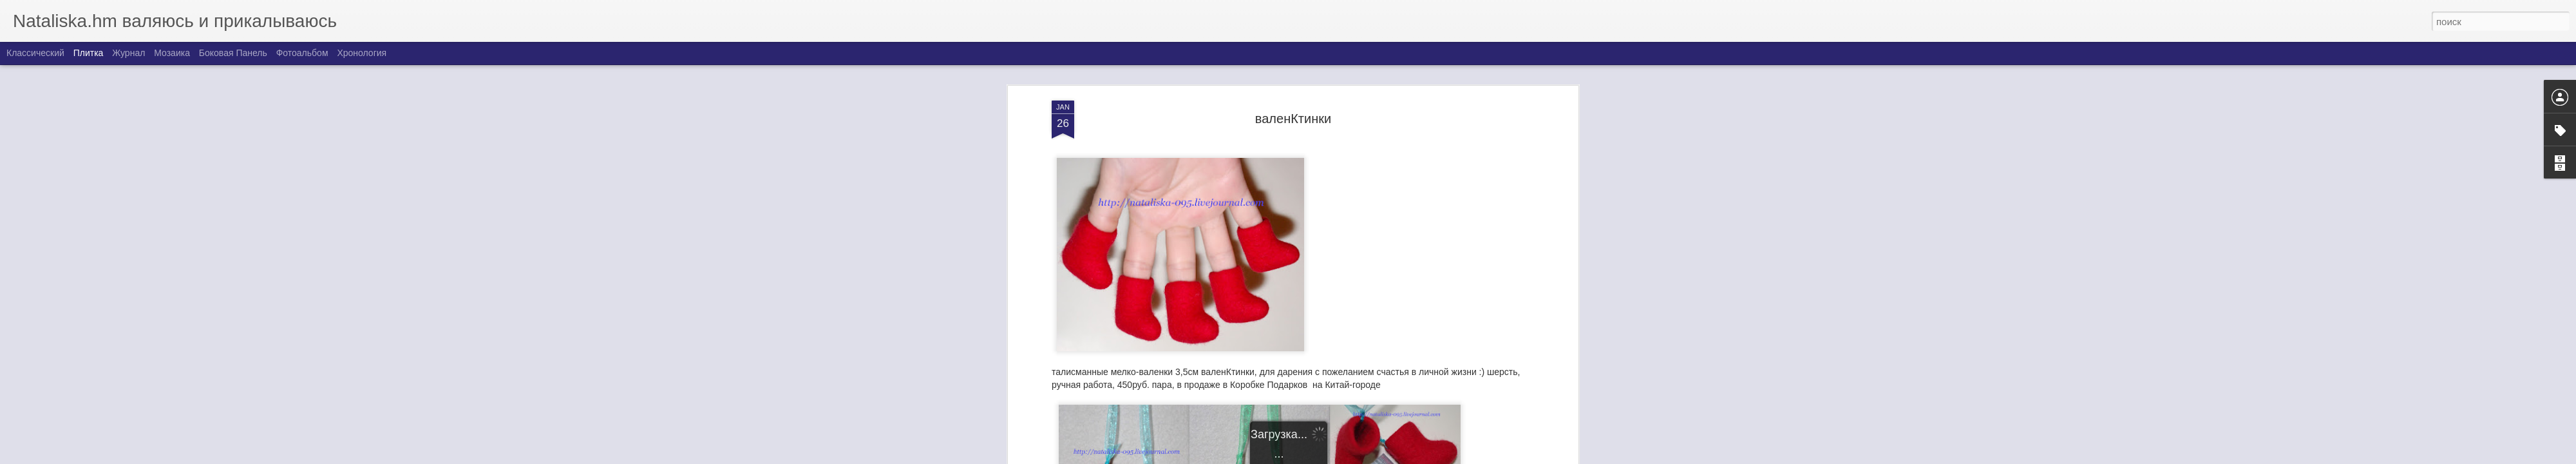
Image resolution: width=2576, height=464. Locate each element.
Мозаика (172, 53)
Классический (35, 53)
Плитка (88, 53)
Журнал (128, 53)
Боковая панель (233, 53)
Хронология (361, 53)
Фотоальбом (302, 53)
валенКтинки (1293, 117)
